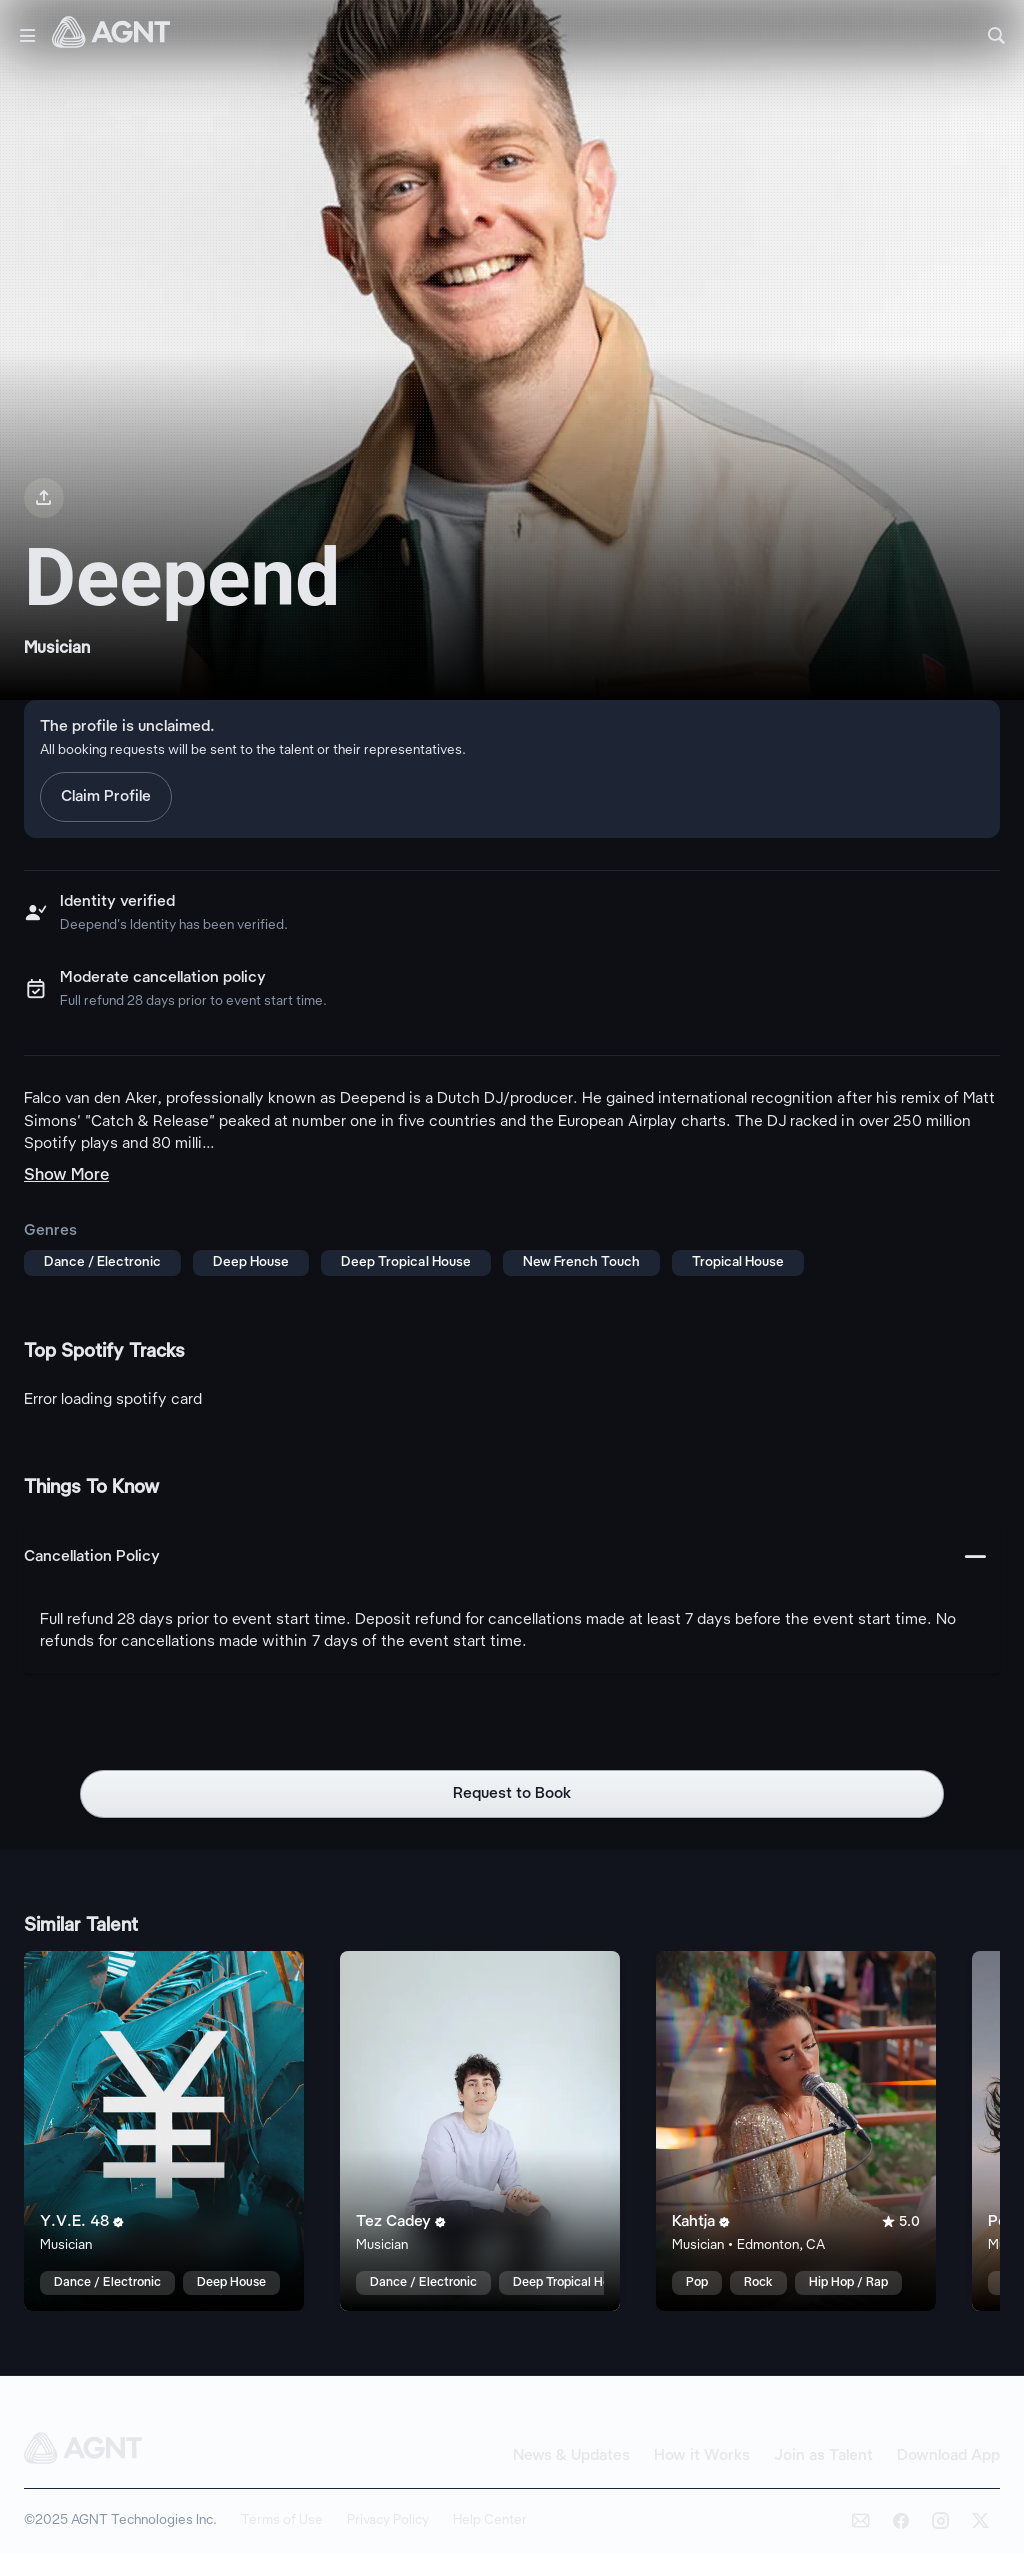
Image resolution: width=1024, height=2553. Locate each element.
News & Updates (571, 2456)
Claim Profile (106, 797)
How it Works (702, 2456)
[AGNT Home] (111, 36)
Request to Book (512, 1794)
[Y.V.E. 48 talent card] (164, 2131)
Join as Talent (823, 2456)
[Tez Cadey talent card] (480, 2131)
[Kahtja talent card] (796, 2131)
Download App (948, 2456)
